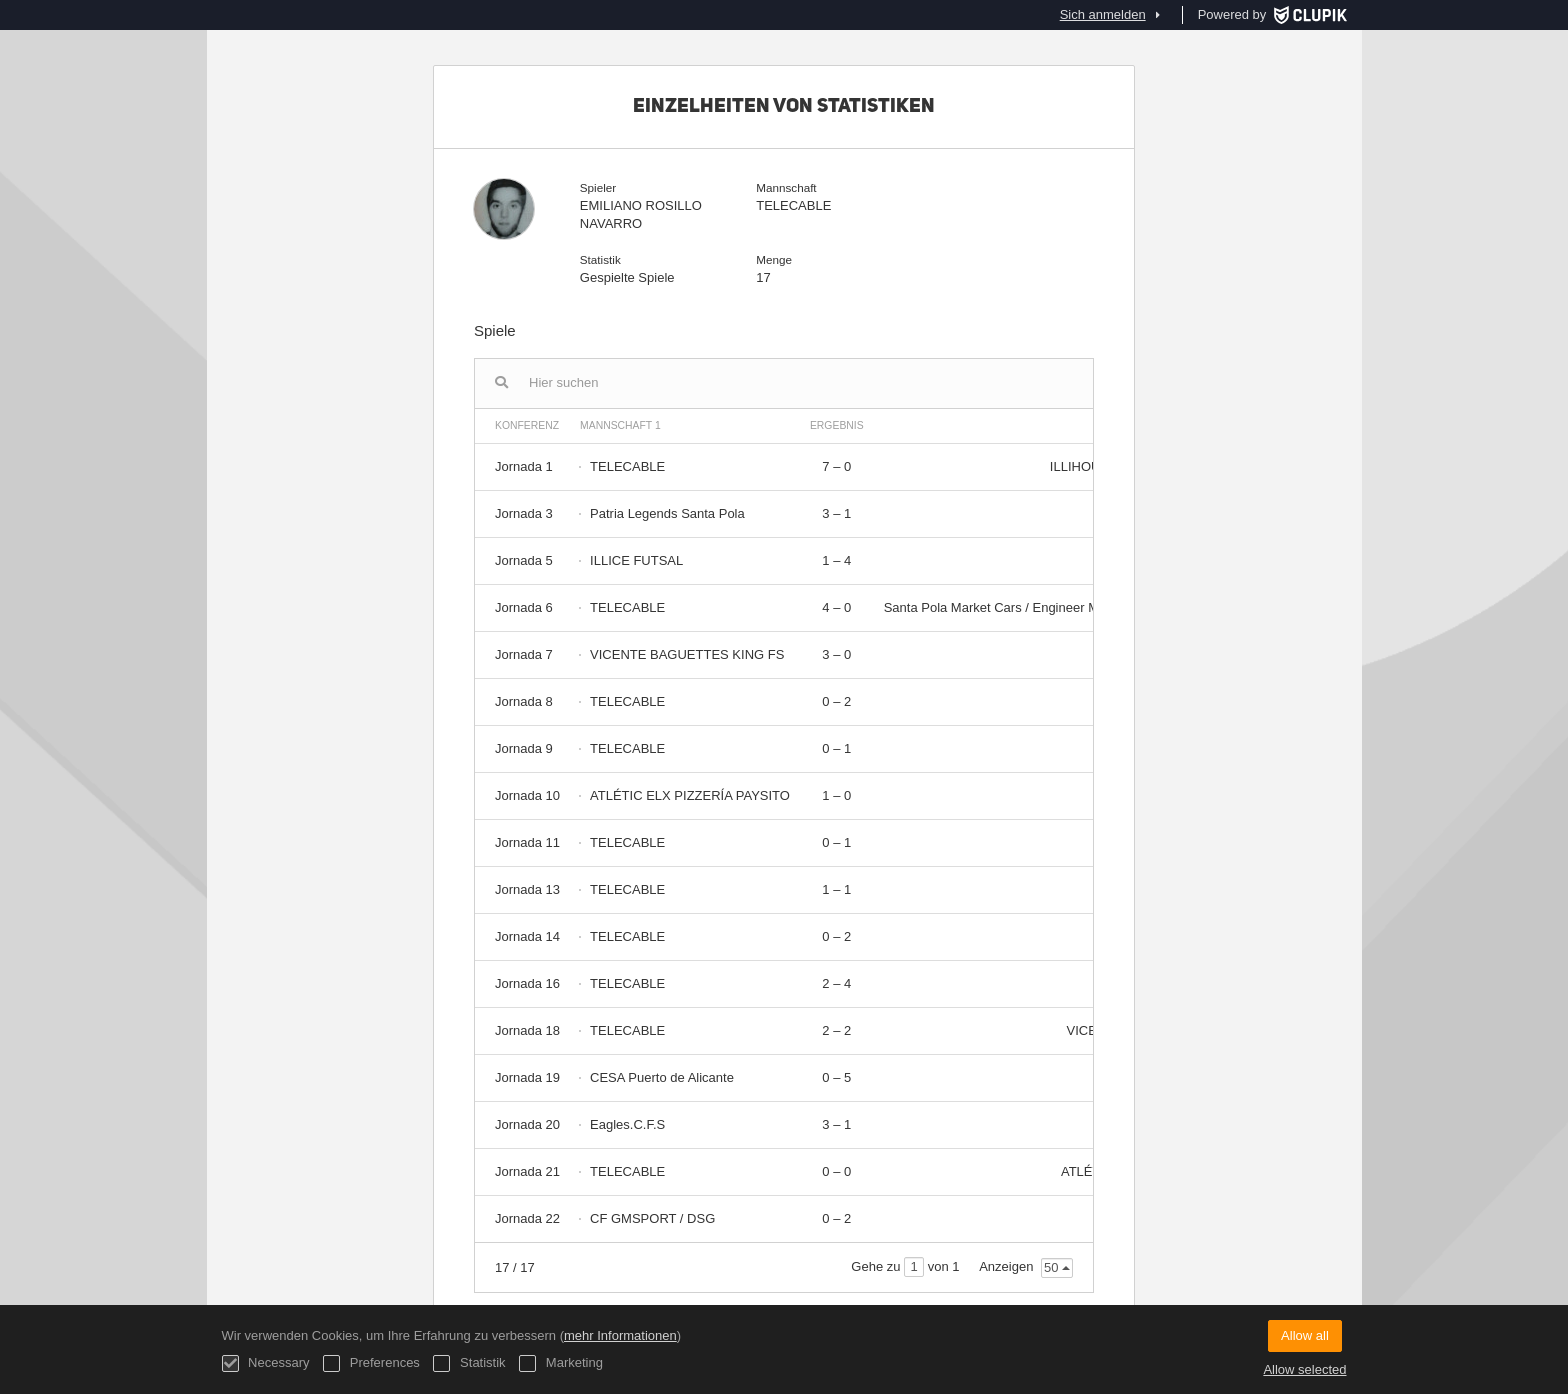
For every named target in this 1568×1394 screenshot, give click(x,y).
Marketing (561, 1363)
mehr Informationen (620, 1335)
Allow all (1305, 1335)
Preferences (371, 1363)
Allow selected (1304, 1369)
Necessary (266, 1363)
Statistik (469, 1363)
